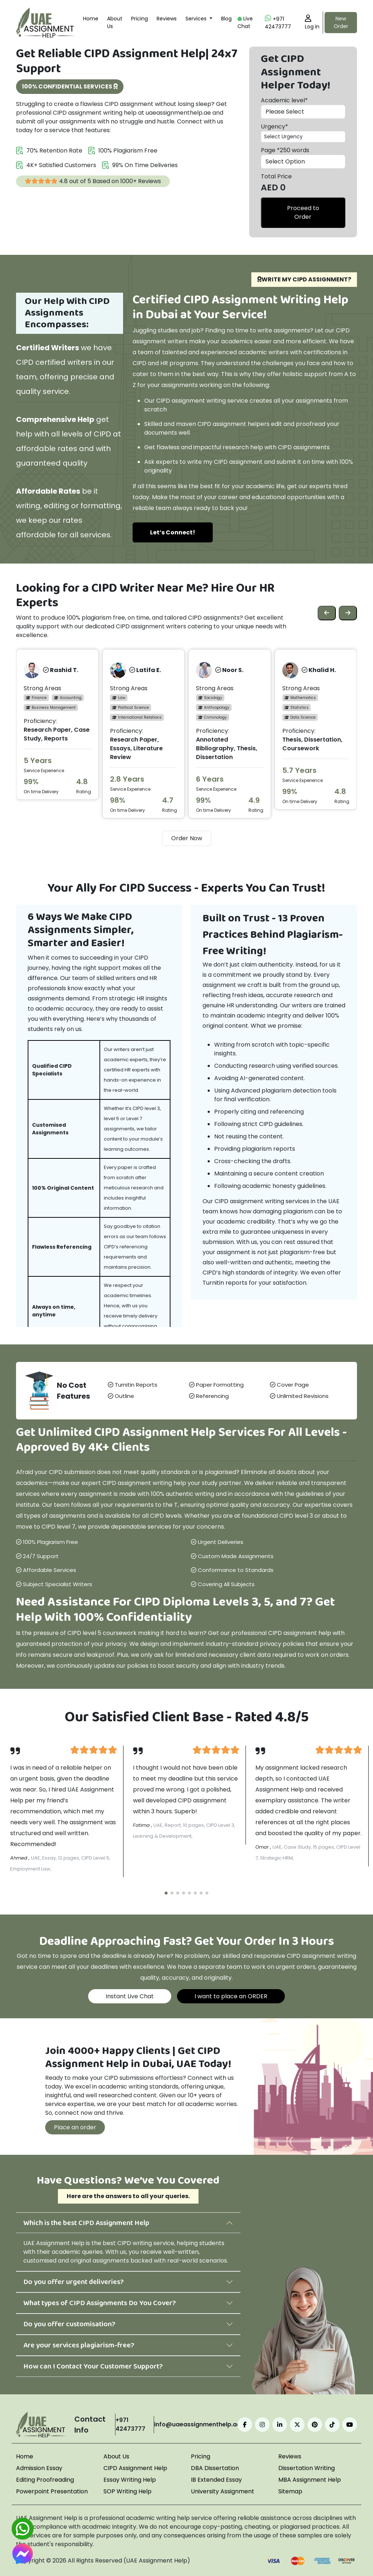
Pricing (139, 18)
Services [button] (196, 18)
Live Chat (245, 22)
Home (90, 18)
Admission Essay (39, 2468)
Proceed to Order (303, 212)
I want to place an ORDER (231, 1996)
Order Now (186, 838)
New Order (341, 22)
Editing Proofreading (45, 2480)
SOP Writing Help (127, 2491)
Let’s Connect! (172, 532)
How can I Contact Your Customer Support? (93, 2366)
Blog (226, 18)
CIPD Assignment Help (135, 2468)
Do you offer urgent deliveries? (73, 2282)
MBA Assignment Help (309, 2480)
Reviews (167, 18)
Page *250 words (285, 150)
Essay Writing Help (129, 2480)
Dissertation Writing (306, 2468)
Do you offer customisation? (69, 2324)
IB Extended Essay (216, 2480)
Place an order (75, 2127)
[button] (166, 1893)
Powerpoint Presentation (52, 2491)
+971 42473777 (278, 22)
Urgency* (274, 126)
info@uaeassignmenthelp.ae (197, 2424)
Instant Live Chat (130, 1996)
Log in (312, 22)
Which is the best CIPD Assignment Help (86, 2223)
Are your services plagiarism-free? (78, 2345)
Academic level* (284, 100)
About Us (114, 22)
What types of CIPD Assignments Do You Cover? (99, 2303)
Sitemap (290, 2491)
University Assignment (222, 2491)
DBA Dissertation (215, 2468)
